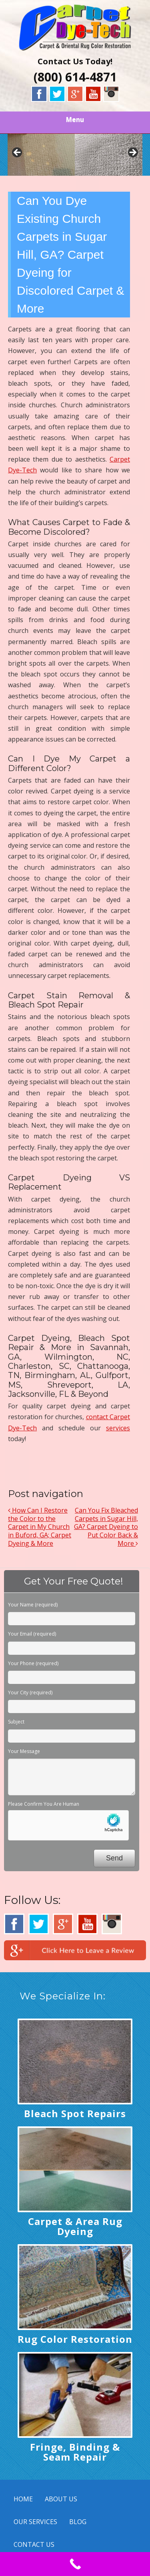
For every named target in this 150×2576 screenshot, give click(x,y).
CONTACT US (34, 2544)
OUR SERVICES (35, 2521)
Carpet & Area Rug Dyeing (75, 2226)
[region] (75, 155)
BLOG (77, 2521)
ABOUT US (61, 2499)
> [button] (132, 153)
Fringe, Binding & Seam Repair (75, 2451)
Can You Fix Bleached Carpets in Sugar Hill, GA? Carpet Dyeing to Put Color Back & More (106, 1527)
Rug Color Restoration (75, 2339)
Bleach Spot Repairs (75, 2113)
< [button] (18, 153)
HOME (23, 2499)
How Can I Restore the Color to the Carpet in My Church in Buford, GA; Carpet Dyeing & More (39, 1527)
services (118, 1428)
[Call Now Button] (75, 2564)
